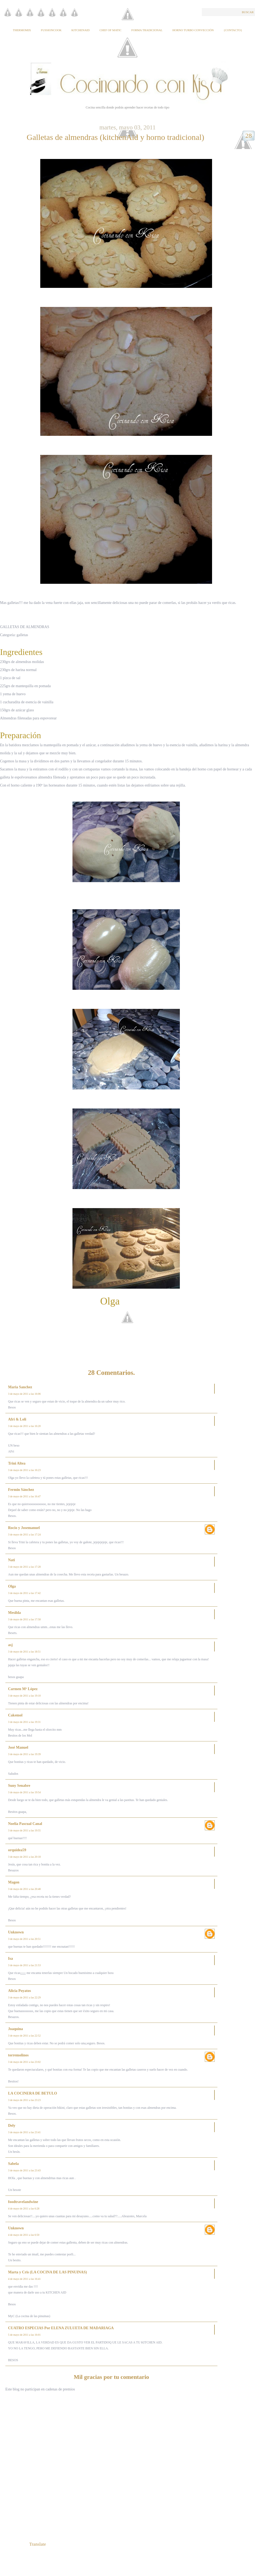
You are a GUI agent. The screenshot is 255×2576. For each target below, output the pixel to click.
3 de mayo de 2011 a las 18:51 (24, 1651)
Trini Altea (17, 1463)
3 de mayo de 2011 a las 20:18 (24, 1856)
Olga (12, 1586)
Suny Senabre (19, 1786)
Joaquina (15, 2029)
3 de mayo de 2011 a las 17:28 (24, 1566)
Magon (13, 1882)
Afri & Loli (17, 1419)
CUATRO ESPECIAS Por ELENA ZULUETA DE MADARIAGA (61, 2328)
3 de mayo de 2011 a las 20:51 (24, 1938)
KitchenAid (80, 30)
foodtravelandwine (23, 2202)
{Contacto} (233, 30)
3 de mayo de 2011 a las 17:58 (24, 1619)
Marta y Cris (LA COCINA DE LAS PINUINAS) (47, 2272)
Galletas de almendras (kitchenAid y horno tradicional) (115, 137)
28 (248, 135)
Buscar (248, 12)
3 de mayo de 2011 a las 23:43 (24, 2170)
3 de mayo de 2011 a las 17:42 (24, 1593)
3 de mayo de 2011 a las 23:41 (24, 2132)
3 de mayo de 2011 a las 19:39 (24, 1754)
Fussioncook (51, 30)
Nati (11, 1560)
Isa (10, 1959)
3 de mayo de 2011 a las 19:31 (24, 1721)
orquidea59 (17, 1850)
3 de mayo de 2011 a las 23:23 (24, 2100)
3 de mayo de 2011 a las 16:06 (24, 1393)
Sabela (13, 2164)
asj (10, 1645)
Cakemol (15, 1715)
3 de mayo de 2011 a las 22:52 (24, 2035)
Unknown (16, 1932)
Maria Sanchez (20, 1387)
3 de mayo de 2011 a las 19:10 (24, 1695)
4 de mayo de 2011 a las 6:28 (23, 2208)
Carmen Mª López (23, 1689)
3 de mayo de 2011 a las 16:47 (24, 1496)
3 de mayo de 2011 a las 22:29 (24, 1997)
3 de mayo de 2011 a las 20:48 (24, 1888)
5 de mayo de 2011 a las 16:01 (24, 2334)
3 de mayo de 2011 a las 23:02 (24, 2061)
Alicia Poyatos (19, 1991)
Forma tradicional (146, 30)
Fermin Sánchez (21, 1490)
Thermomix (22, 30)
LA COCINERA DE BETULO (32, 2093)
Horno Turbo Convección (193, 30)
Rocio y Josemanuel (24, 1528)
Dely (11, 2126)
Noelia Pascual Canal (25, 1824)
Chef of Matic (111, 30)
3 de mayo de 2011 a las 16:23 (24, 1470)
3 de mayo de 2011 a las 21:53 (24, 1965)
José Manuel (18, 1747)
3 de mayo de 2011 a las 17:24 (24, 1534)
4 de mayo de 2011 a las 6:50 (23, 2234)
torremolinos (18, 2055)
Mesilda (14, 1613)
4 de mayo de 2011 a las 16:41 (24, 2278)
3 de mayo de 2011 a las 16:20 (24, 1426)
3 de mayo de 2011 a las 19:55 (24, 1830)
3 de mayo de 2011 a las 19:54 (24, 1792)
